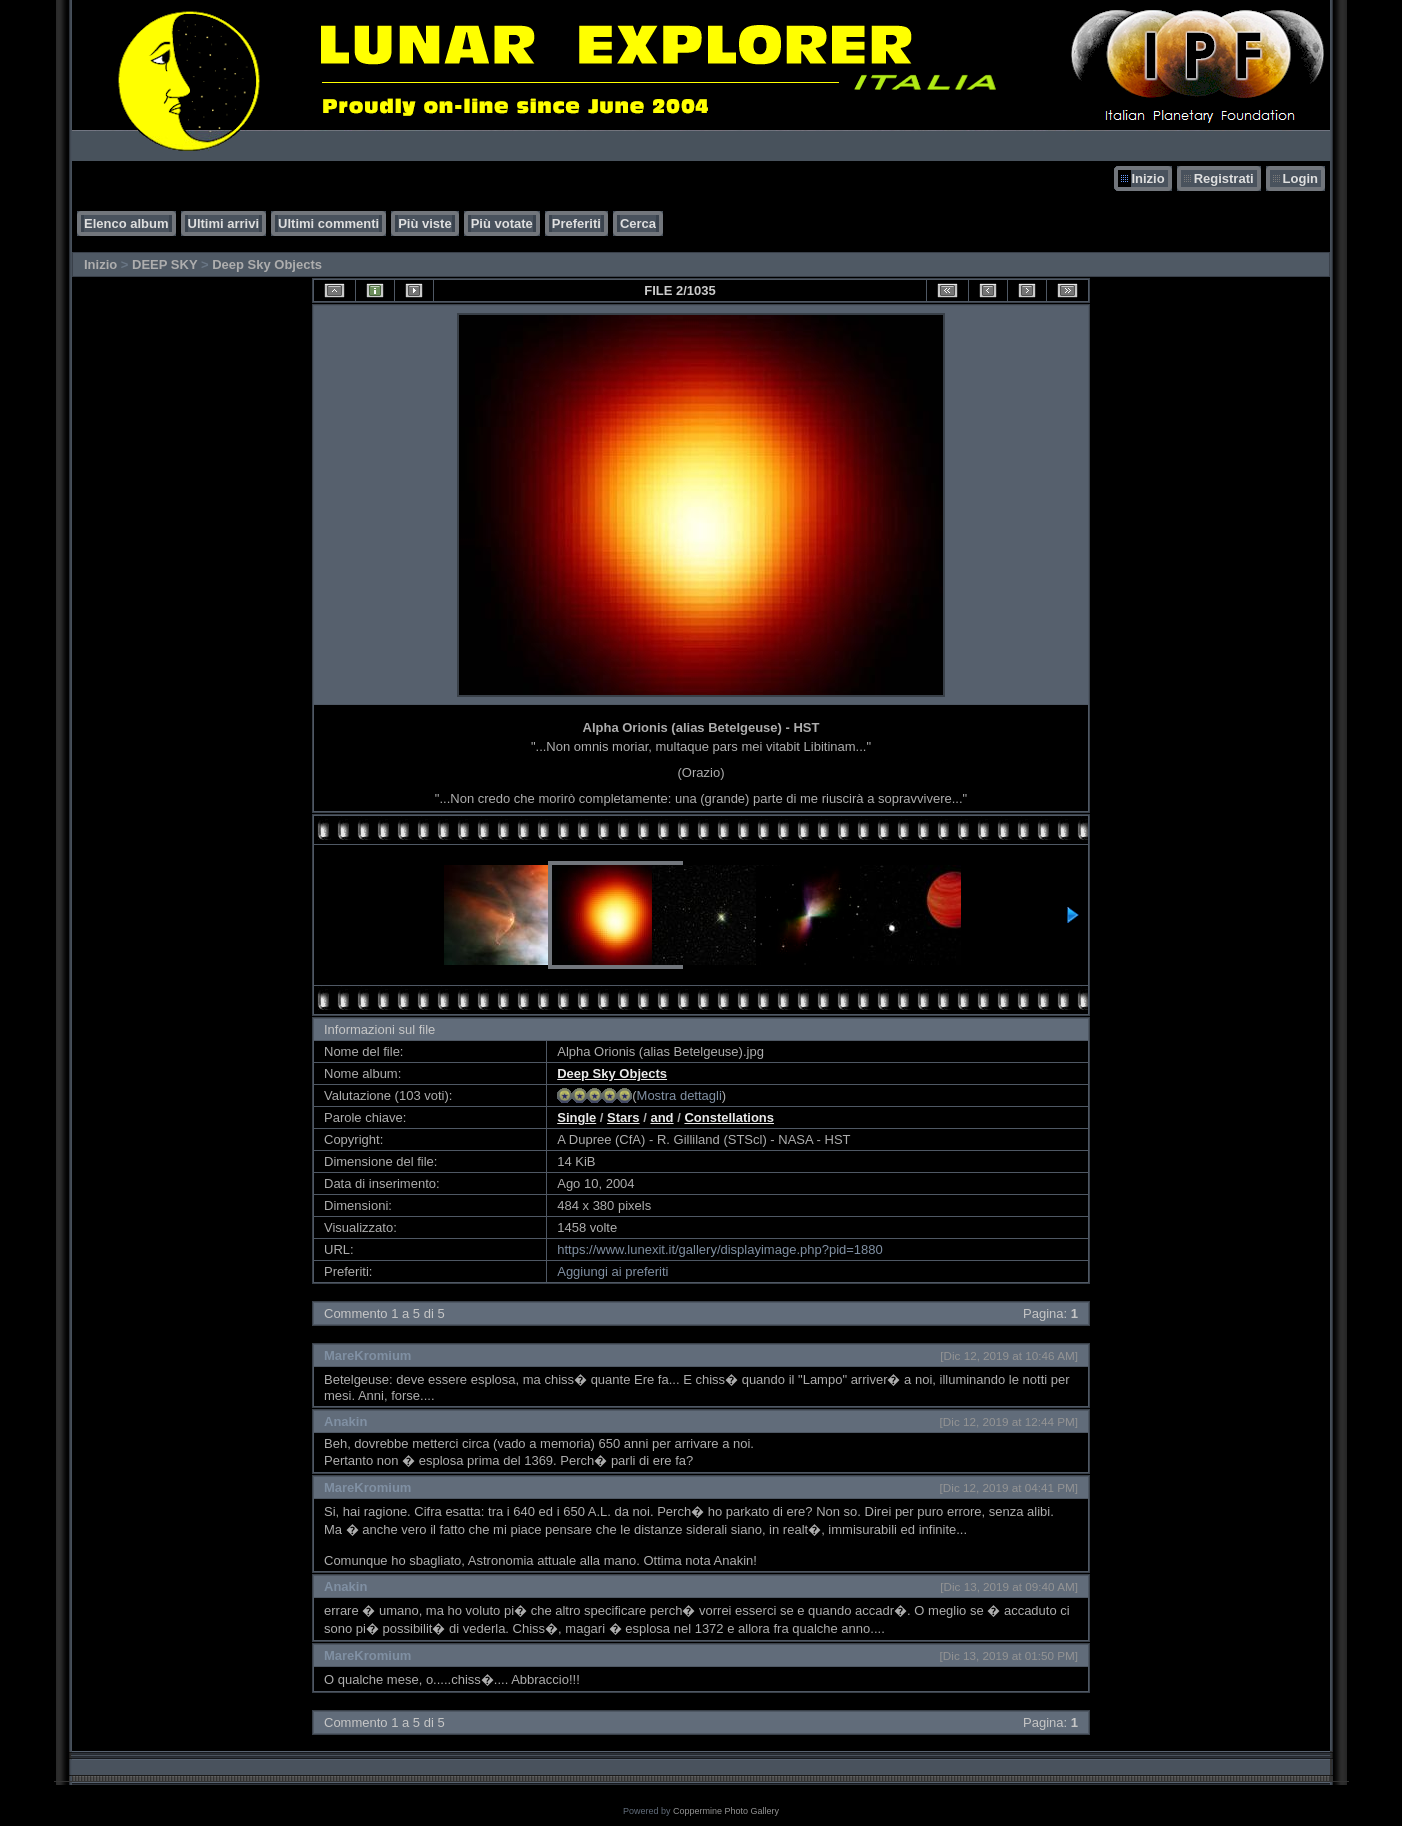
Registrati (1224, 178)
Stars (623, 1117)
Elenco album (126, 223)
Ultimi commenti (328, 223)
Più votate (502, 223)
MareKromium (367, 1355)
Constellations (729, 1117)
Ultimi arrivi (224, 223)
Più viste (424, 223)
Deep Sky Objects (267, 264)
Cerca (638, 223)
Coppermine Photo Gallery (726, 1811)
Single (576, 1117)
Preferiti (576, 223)
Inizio (1147, 178)
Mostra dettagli (679, 1095)
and (661, 1117)
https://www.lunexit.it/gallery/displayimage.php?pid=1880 (720, 1249)
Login (1300, 178)
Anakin (345, 1421)
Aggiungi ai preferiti (612, 1271)
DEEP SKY (164, 264)
